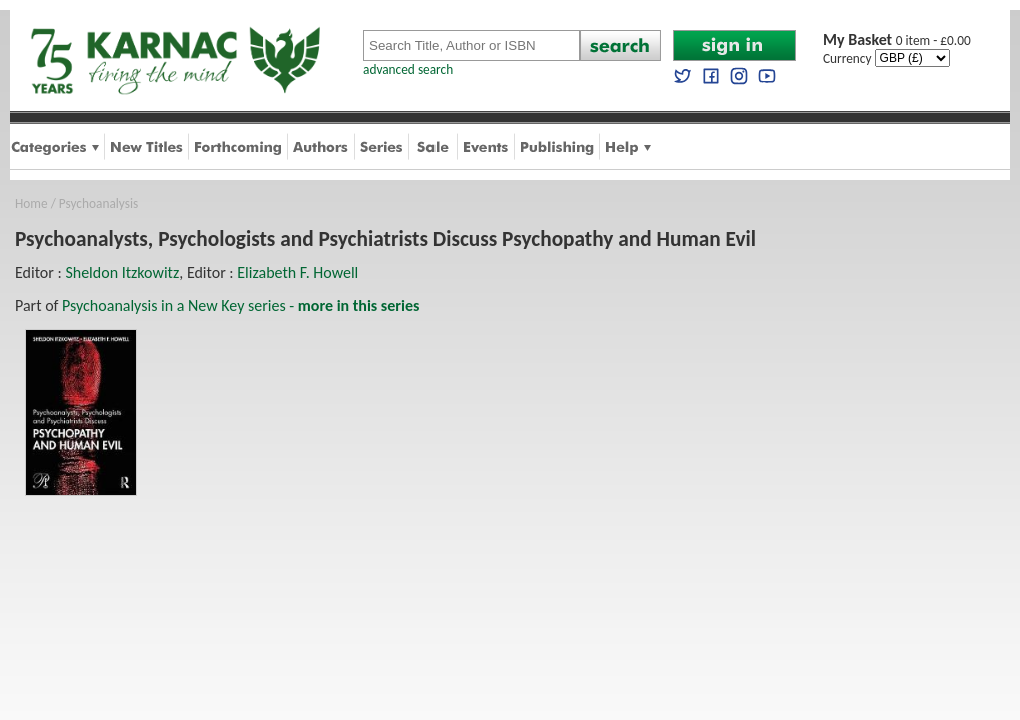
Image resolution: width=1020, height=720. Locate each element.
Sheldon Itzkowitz (122, 272)
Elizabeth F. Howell (297, 272)
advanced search (408, 69)
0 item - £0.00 (897, 40)
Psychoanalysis (98, 203)
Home (31, 203)
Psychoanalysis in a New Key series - (240, 305)
